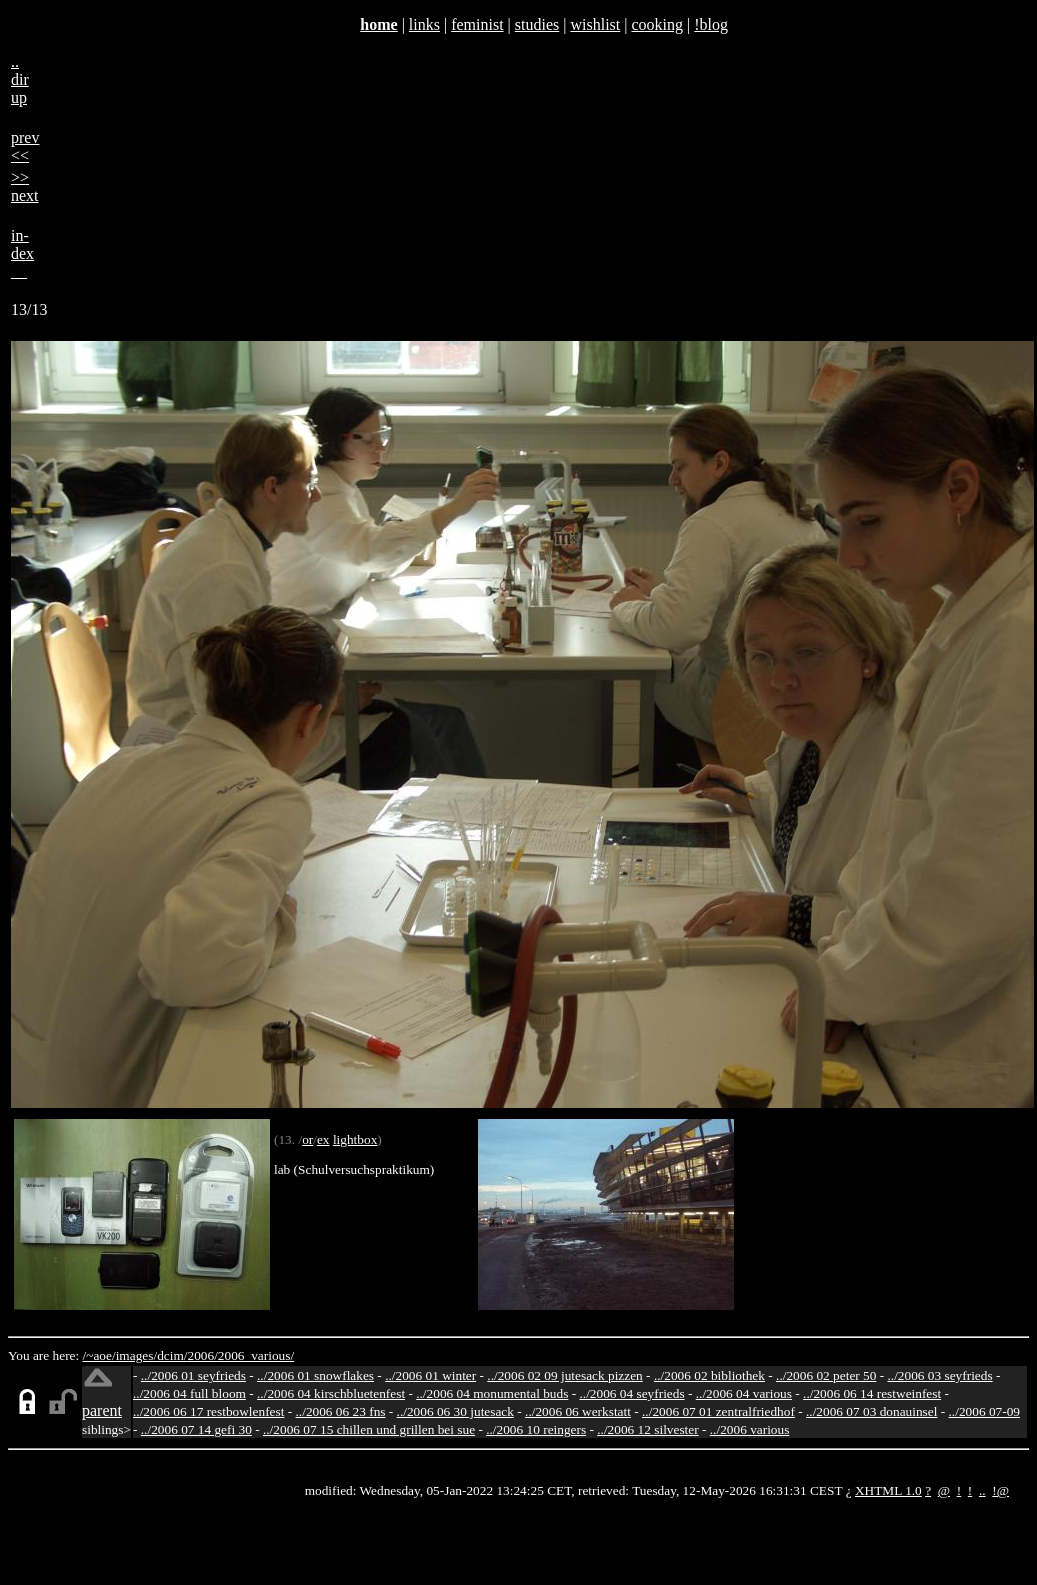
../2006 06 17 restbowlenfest (208, 1411)
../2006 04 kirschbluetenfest (331, 1393)
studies (537, 24)
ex (323, 1139)
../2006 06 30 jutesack (455, 1411)
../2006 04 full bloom (189, 1393)
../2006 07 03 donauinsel (871, 1411)
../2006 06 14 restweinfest (872, 1393)
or (307, 1139)
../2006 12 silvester (647, 1429)
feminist (477, 24)
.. (982, 1490)
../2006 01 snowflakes (315, 1375)
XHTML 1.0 (888, 1490)
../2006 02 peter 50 (826, 1375)
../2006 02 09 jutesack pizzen (564, 1375)
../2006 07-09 (984, 1411)
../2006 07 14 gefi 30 (196, 1429)
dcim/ (172, 1355)
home (378, 24)
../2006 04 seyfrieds (631, 1393)
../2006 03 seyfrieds (940, 1375)
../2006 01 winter (430, 1375)
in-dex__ (22, 253)
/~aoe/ (99, 1355)
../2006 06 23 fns (341, 1411)
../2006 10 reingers (536, 1429)
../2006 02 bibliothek (709, 1375)
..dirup (20, 79)
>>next (25, 186)
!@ (1000, 1490)
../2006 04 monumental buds (492, 1393)
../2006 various (750, 1429)
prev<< (25, 146)
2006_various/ (256, 1355)
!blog (711, 24)
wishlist (595, 24)
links (424, 24)
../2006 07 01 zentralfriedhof (718, 1411)
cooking (657, 24)
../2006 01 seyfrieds (193, 1375)
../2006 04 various (744, 1393)
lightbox (355, 1139)
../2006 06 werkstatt (578, 1411)
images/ (136, 1355)
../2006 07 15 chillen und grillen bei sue (369, 1429)
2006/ (202, 1355)
